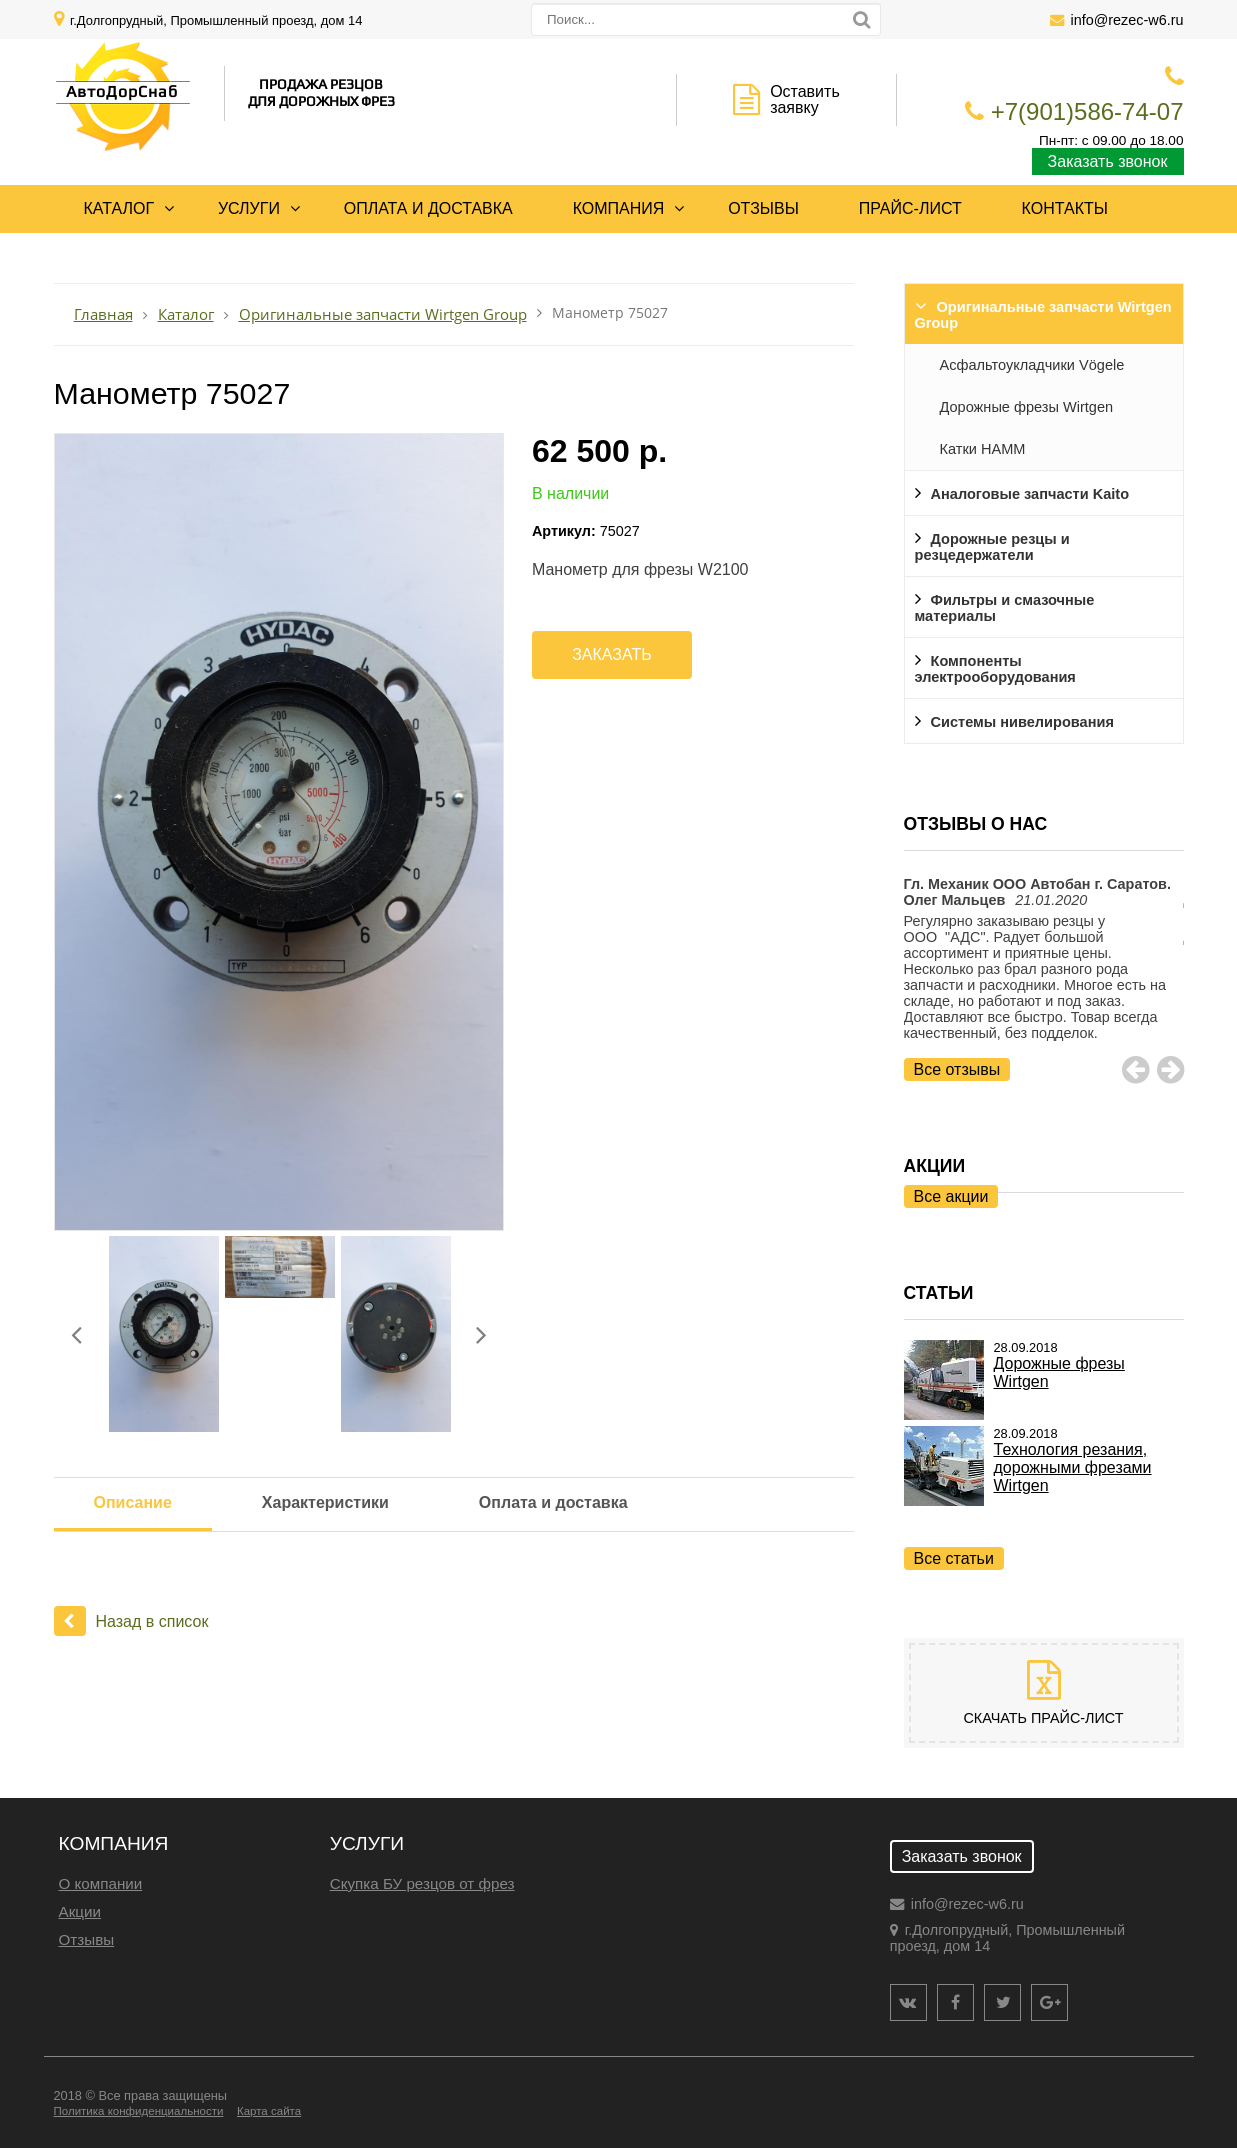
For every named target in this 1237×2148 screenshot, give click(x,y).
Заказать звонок (1108, 161)
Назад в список (131, 1621)
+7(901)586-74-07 (1087, 111)
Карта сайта (269, 2111)
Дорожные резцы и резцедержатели (992, 547)
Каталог (119, 208)
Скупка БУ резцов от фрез (422, 1883)
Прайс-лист (910, 208)
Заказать (612, 654)
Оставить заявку (805, 99)
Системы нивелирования (1022, 722)
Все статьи (954, 1558)
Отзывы (763, 208)
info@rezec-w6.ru (1127, 20)
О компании (101, 1883)
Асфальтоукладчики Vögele (1032, 365)
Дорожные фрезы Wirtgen (1027, 407)
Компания (619, 208)
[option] (1044, 978)
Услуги (249, 208)
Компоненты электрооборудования (995, 669)
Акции (80, 1911)
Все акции (951, 1196)
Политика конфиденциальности (139, 2111)
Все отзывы (957, 1069)
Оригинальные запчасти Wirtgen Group (1043, 315)
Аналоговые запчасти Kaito (1030, 494)
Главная (103, 314)
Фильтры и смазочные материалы (1005, 608)
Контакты (1065, 208)
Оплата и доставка (428, 208)
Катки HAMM (983, 449)
